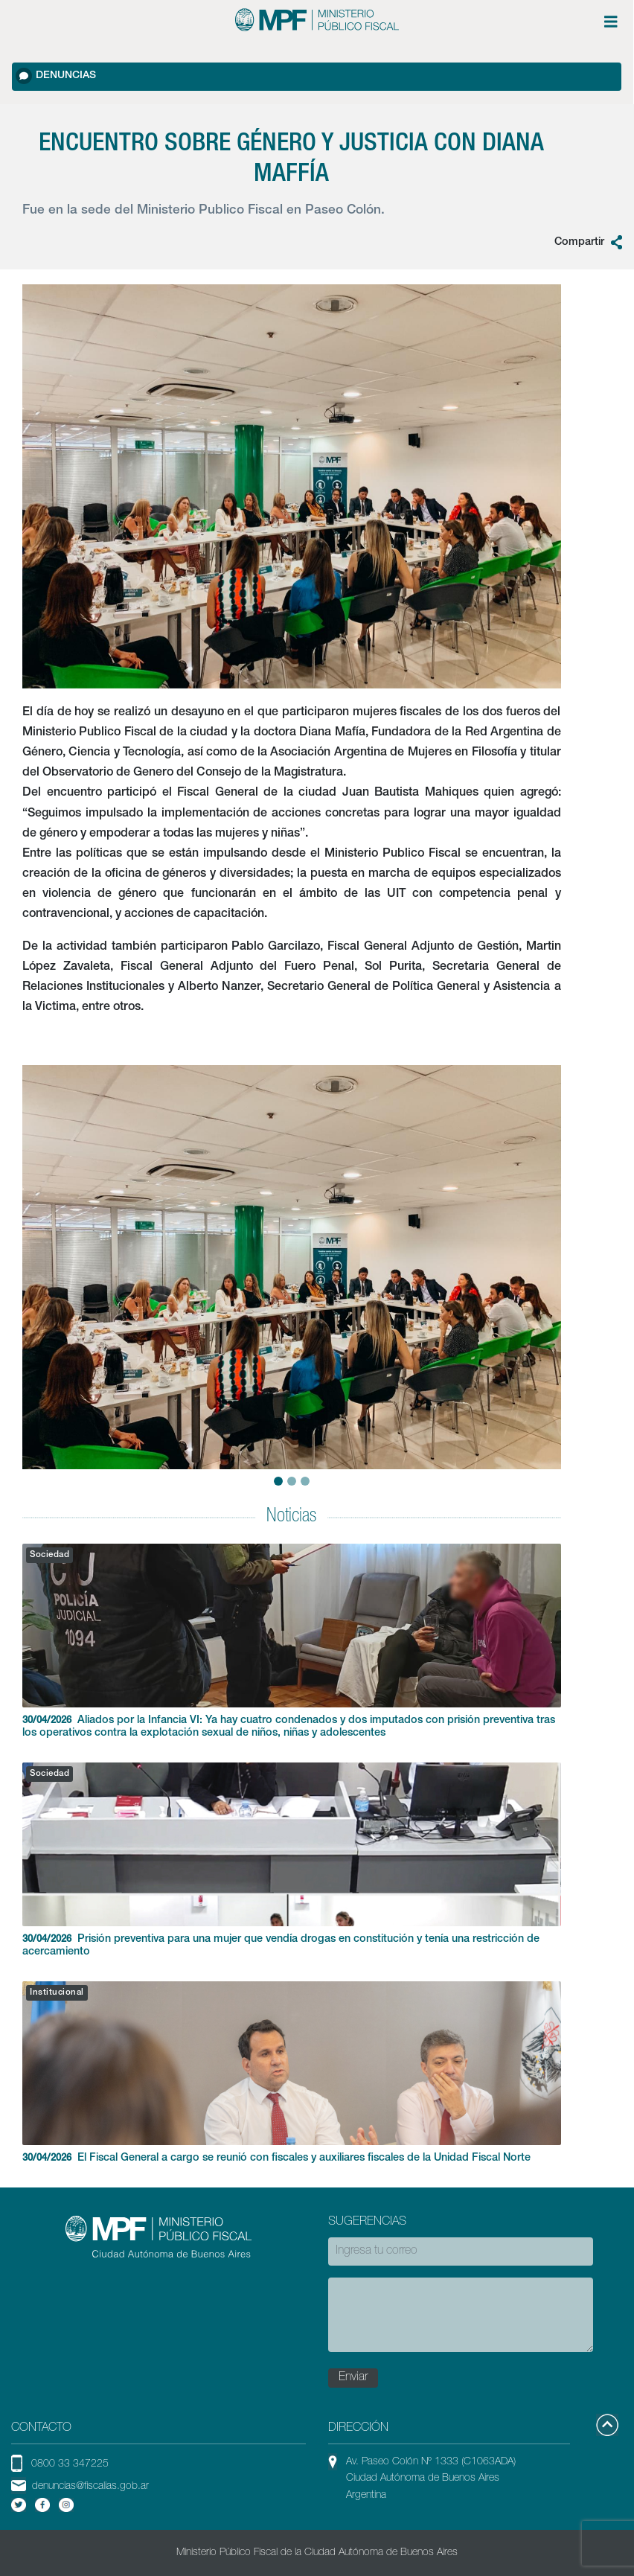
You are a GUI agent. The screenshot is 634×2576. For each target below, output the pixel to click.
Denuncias (56, 76)
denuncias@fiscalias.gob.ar (90, 2486)
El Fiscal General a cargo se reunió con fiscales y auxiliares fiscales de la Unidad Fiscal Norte (291, 2072)
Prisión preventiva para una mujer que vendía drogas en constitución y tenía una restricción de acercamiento (291, 1859)
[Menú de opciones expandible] (611, 21)
